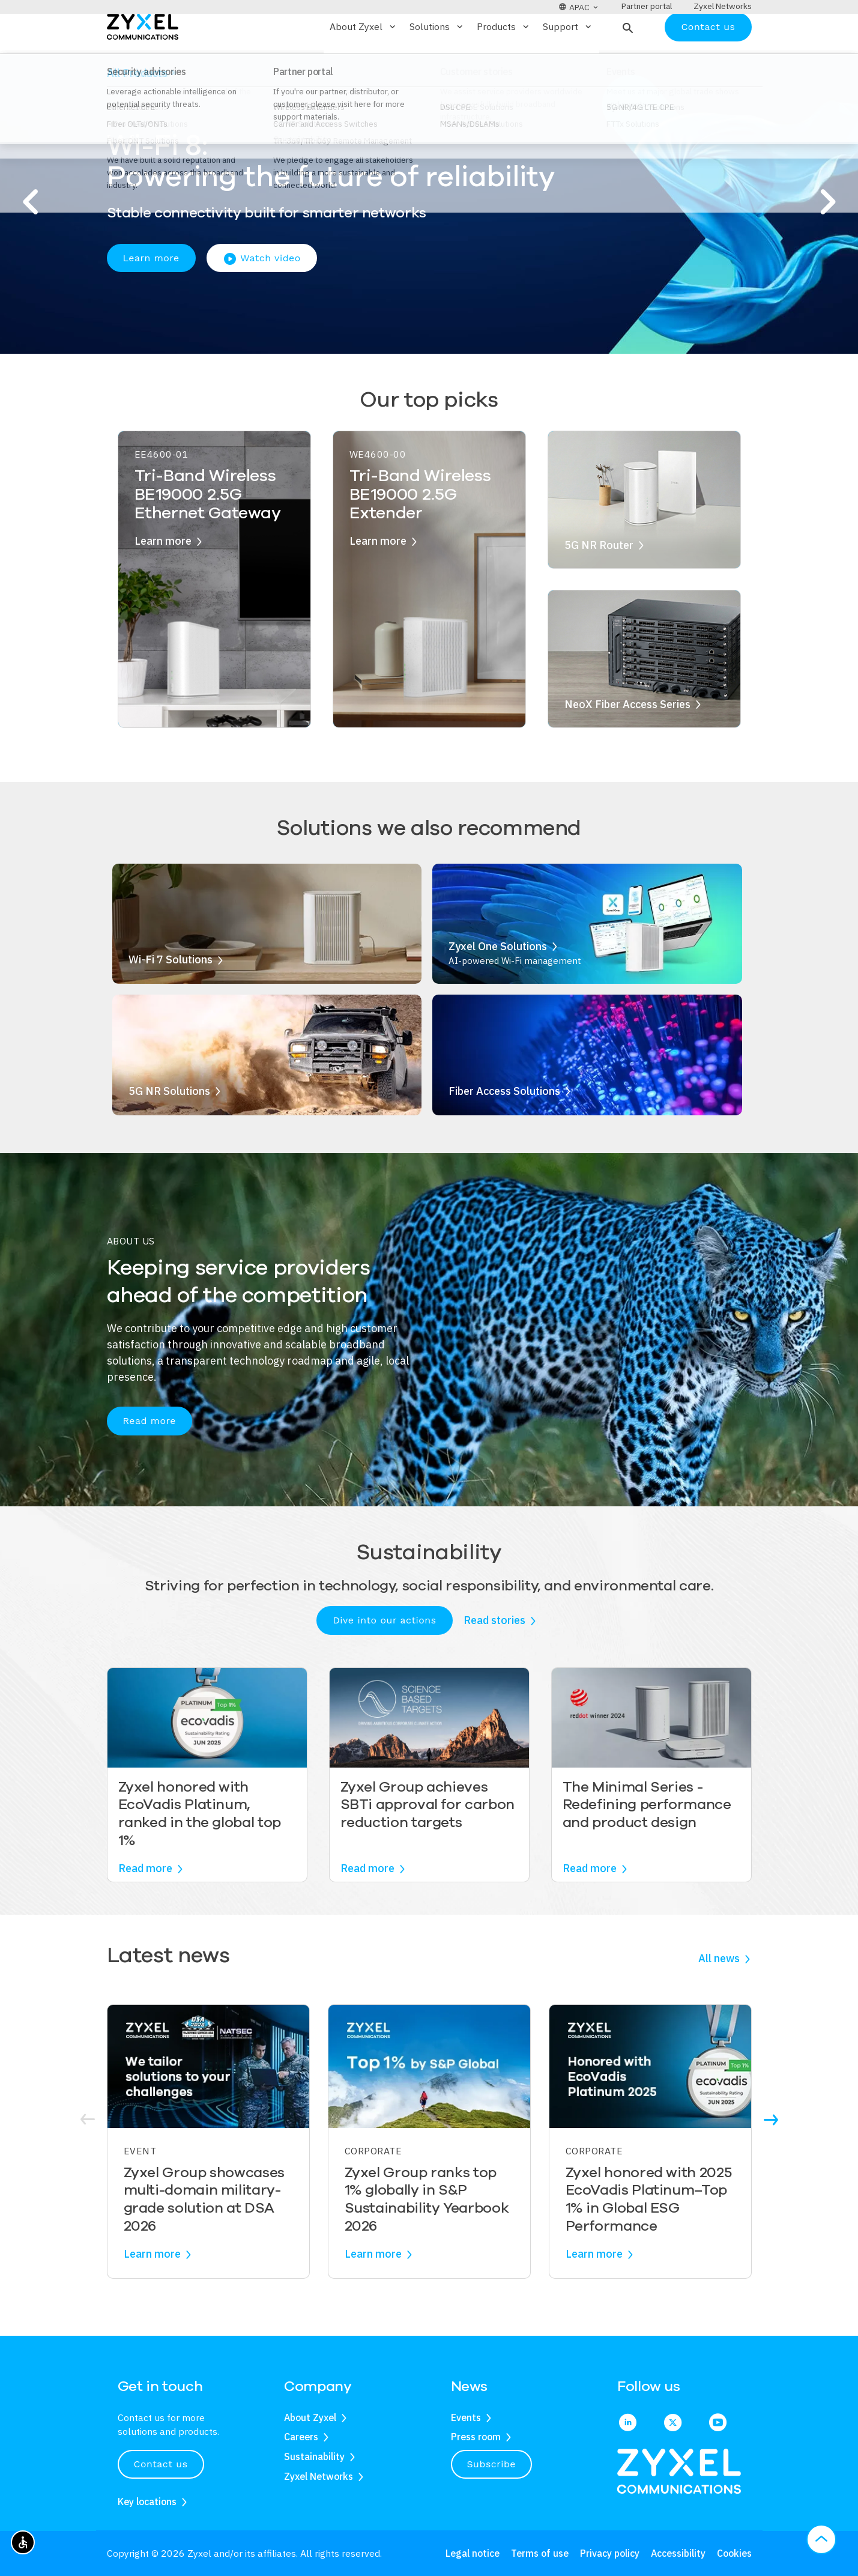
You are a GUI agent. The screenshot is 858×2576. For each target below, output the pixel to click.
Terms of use (540, 2553)
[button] (626, 62)
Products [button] (504, 62)
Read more (149, 1456)
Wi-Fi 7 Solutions (170, 995)
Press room (476, 2437)
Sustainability (314, 2456)
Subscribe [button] (491, 2464)
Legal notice (473, 2553)
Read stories (494, 1655)
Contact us (708, 61)
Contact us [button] (161, 2464)
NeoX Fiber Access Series (627, 739)
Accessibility (678, 2553)
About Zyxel (310, 2417)
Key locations (147, 2502)
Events (466, 2417)
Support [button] (568, 62)
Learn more (151, 293)
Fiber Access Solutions (504, 1126)
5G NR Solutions (169, 1126)
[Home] (142, 61)
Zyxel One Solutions (498, 981)
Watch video (262, 293)
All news (719, 1994)
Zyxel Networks (318, 2476)
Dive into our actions (384, 1655)
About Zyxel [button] (363, 62)
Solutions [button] (437, 62)
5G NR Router (598, 580)
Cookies (734, 2553)
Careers (301, 2437)
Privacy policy (609, 2553)
